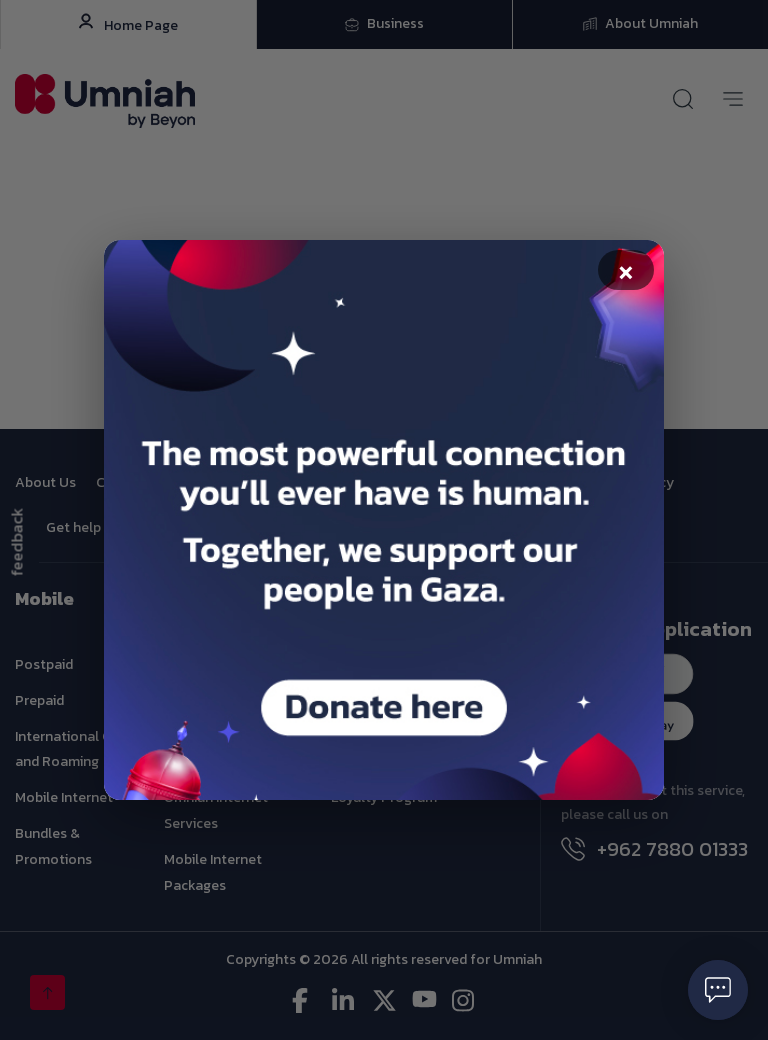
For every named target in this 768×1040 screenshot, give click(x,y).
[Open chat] (718, 990)
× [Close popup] (626, 272)
